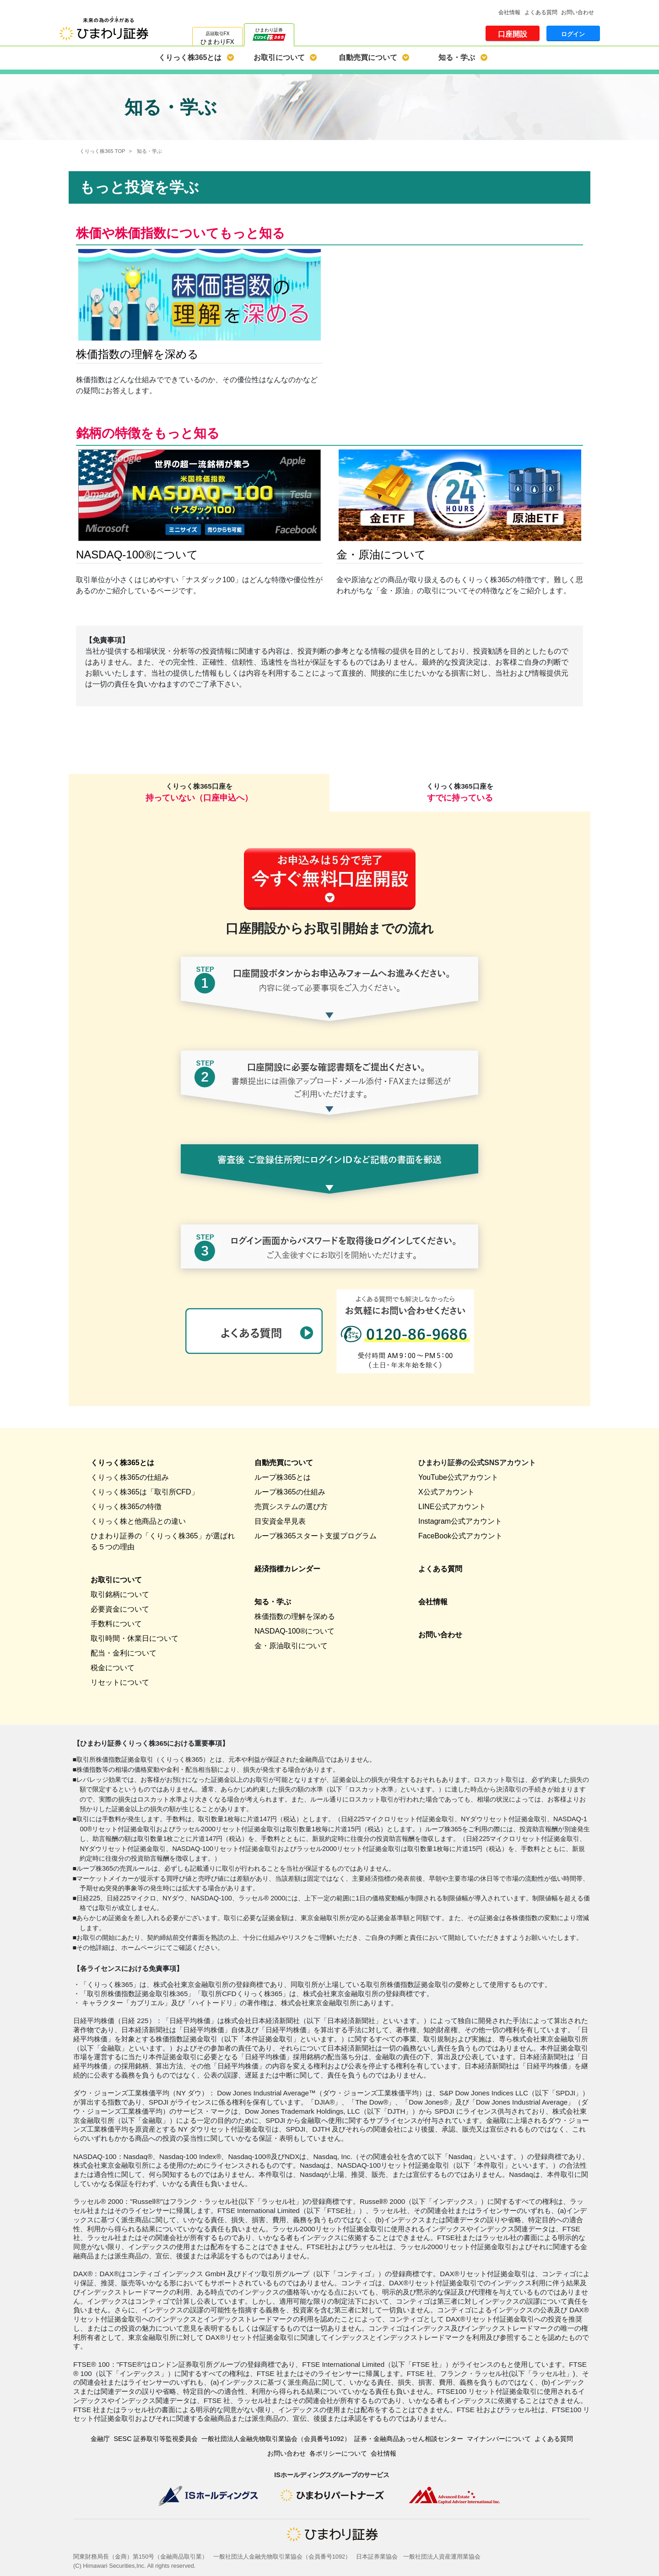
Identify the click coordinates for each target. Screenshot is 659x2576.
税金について (113, 1668)
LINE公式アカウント (452, 1506)
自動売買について (368, 57)
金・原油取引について (291, 1646)
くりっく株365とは (190, 57)
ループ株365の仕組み (289, 1492)
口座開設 (512, 34)
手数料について (116, 1624)
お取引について (279, 57)
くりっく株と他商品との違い (138, 1521)
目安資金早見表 (280, 1521)
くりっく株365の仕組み (130, 1477)
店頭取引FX (217, 38)
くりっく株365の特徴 (126, 1506)
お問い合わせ (577, 12)
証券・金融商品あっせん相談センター (408, 2438)
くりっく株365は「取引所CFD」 (145, 1492)
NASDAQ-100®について (294, 1631)
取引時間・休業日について (134, 1638)
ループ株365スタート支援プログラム (315, 1536)
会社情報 (509, 12)
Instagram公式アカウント (460, 1521)
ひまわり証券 (269, 33)
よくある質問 (540, 12)
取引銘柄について (120, 1594)
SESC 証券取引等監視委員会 (155, 2438)
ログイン (573, 34)
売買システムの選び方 (291, 1506)
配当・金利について (124, 1653)
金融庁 (100, 2438)
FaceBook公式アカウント (460, 1536)
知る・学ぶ (456, 57)
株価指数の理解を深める (294, 1616)
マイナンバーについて (499, 2438)
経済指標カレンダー (287, 1569)
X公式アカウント (446, 1492)
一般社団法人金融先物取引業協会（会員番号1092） (276, 2438)
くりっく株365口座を (199, 792)
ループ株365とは (282, 1477)
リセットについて (120, 1682)
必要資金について (120, 1609)
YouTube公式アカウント (458, 1477)
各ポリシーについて (338, 2453)
